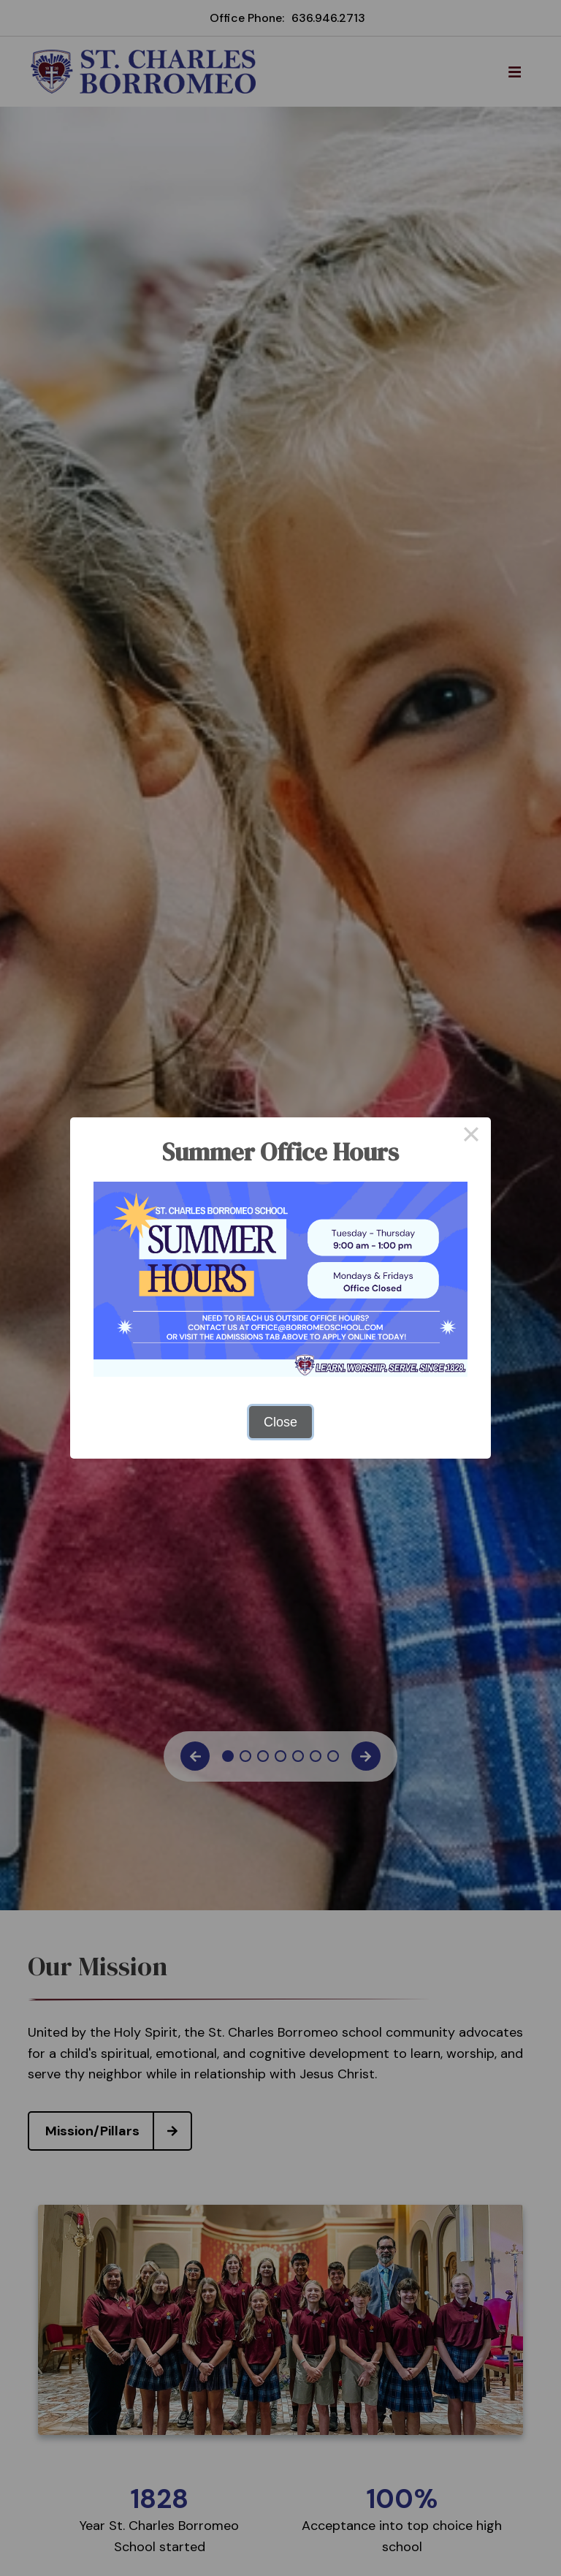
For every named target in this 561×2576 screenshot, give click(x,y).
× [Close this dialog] (471, 1137)
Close (280, 1422)
